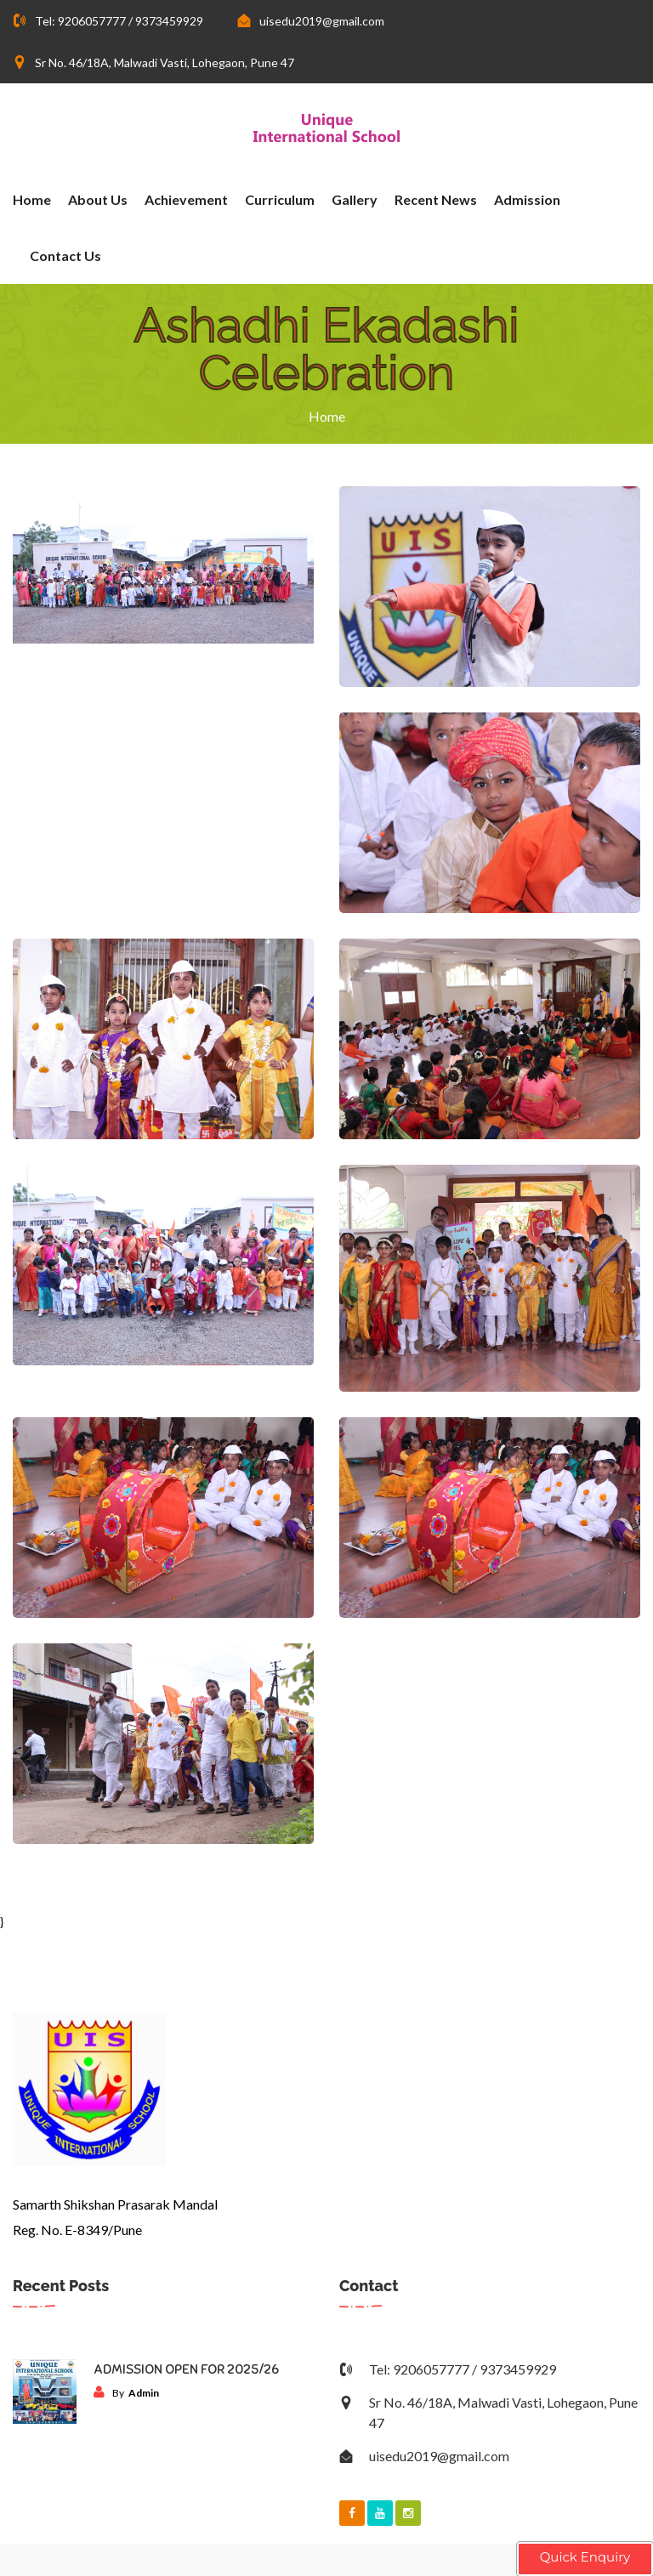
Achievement (186, 199)
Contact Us (65, 255)
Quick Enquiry (585, 2557)
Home (32, 199)
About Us (98, 199)
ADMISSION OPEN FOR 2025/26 (186, 2370)
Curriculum (280, 199)
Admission (527, 199)
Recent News (436, 199)
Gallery (355, 199)
